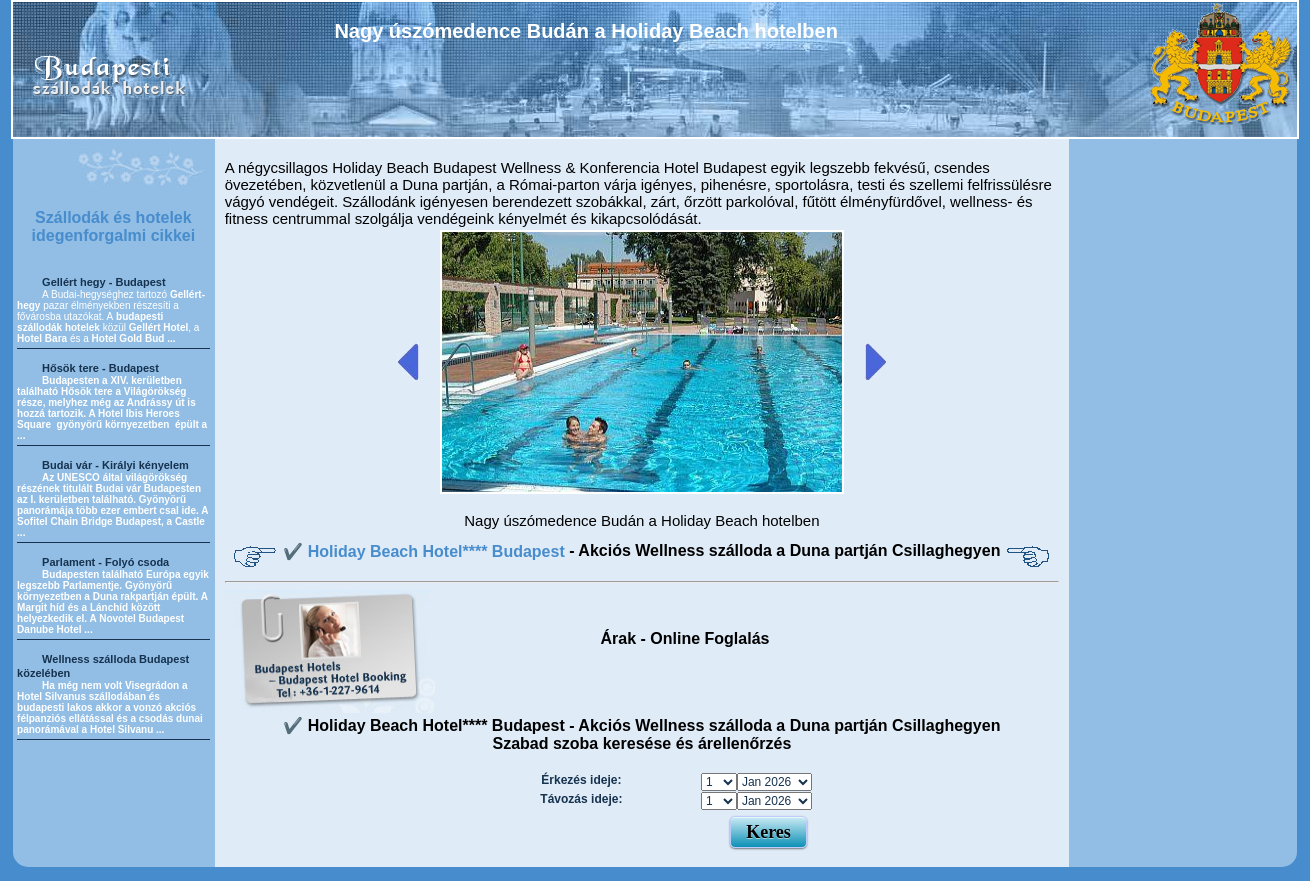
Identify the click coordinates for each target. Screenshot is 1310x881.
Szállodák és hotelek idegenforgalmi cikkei (114, 226)
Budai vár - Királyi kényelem (115, 465)
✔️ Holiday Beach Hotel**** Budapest (426, 551)
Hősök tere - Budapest (100, 368)
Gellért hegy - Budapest (103, 282)
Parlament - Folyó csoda (105, 562)
